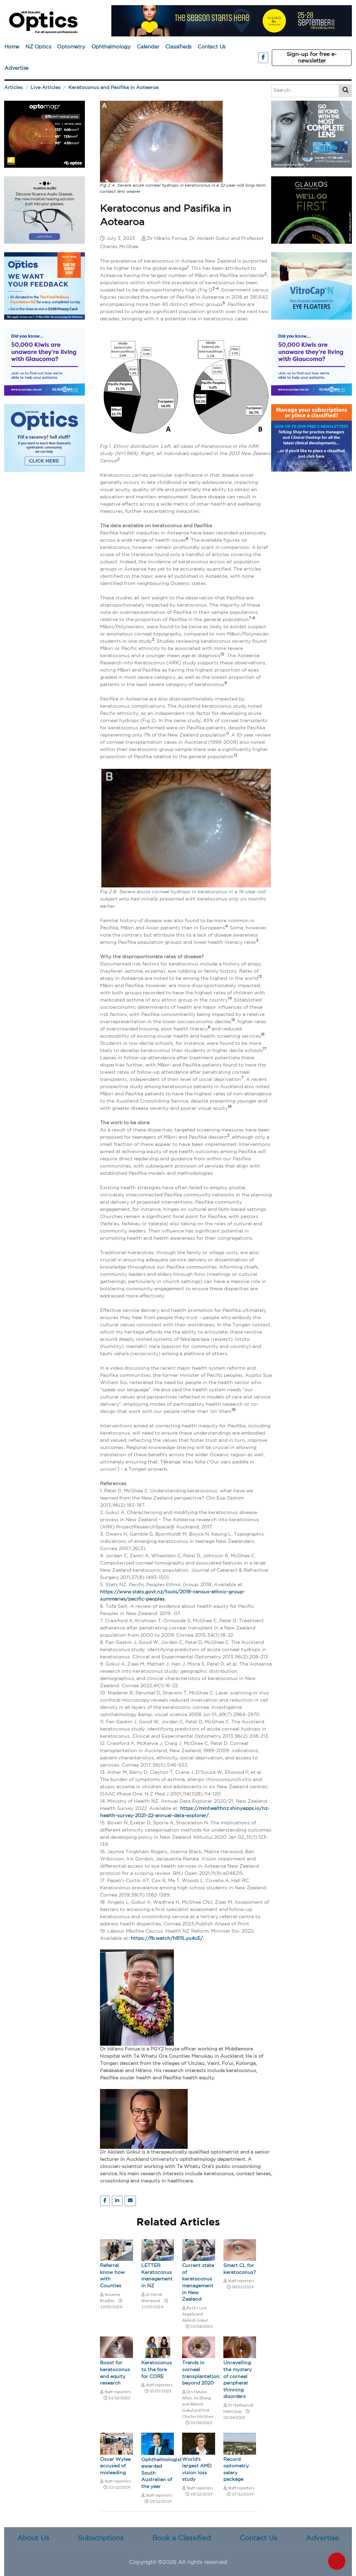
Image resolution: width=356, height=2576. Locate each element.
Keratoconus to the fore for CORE (156, 2369)
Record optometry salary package (236, 2469)
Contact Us (211, 47)
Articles (13, 88)
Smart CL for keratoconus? (239, 2269)
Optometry (71, 47)
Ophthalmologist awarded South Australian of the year (157, 2473)
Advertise (16, 68)
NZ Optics (38, 47)
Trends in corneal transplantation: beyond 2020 (198, 2373)
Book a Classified (181, 2538)
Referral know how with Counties (112, 2276)
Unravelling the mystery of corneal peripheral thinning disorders (237, 2380)
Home (11, 47)
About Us (33, 2538)
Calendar (148, 47)
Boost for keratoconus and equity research (115, 2373)
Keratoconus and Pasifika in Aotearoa (113, 88)
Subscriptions (101, 2538)
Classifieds (178, 47)
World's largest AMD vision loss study (197, 2469)
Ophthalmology (111, 47)
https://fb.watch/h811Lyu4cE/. (167, 1938)
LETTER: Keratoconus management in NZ (157, 2276)
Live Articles (45, 88)
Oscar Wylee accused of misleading (115, 2466)
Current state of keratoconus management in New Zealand (198, 2282)
